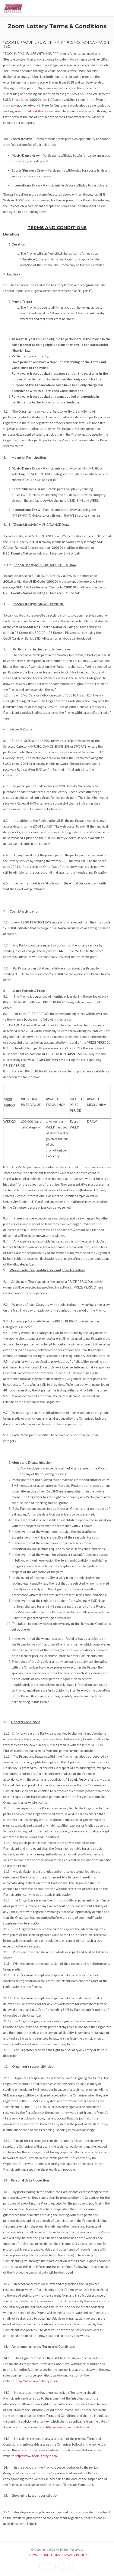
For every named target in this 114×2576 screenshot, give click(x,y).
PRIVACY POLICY (74, 2555)
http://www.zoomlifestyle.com (37, 2381)
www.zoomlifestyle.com (31, 111)
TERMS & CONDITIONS (43, 2555)
